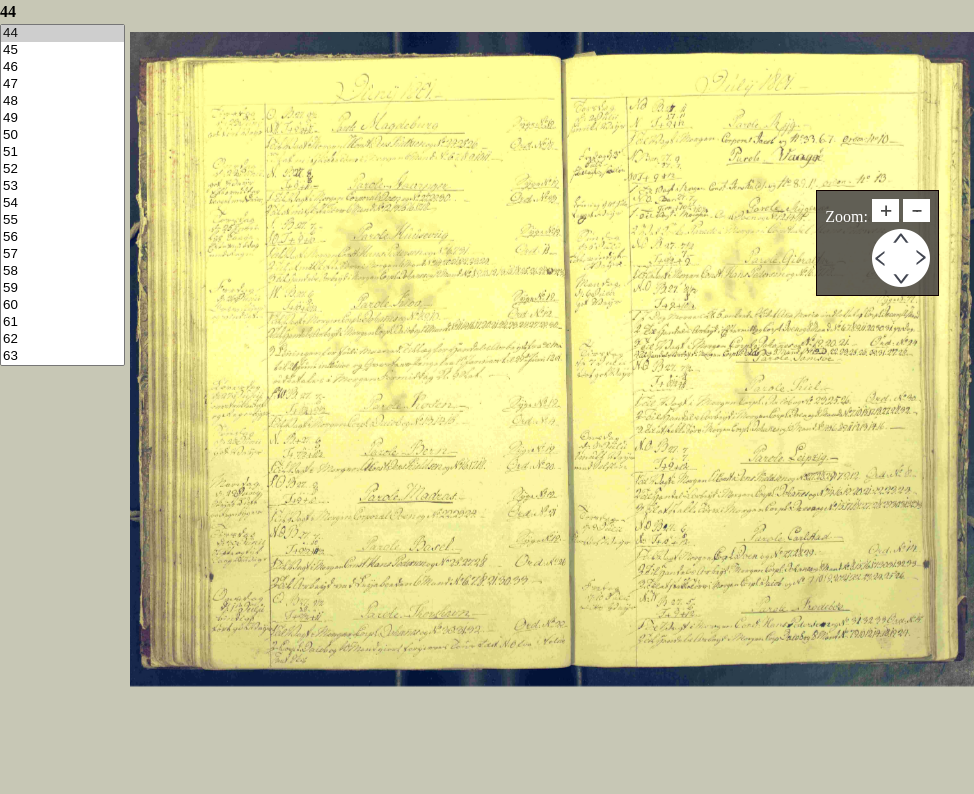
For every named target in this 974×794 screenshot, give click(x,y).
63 (62, 356)
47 (62, 84)
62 (62, 339)
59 (62, 288)
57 (62, 254)
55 (62, 220)
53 (62, 186)
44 (62, 33)
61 (62, 322)
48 (62, 101)
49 (62, 118)
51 (62, 152)
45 (62, 50)
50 (62, 135)
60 (62, 305)
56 (62, 237)
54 (62, 203)
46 (62, 67)
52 (62, 169)
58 (62, 271)
